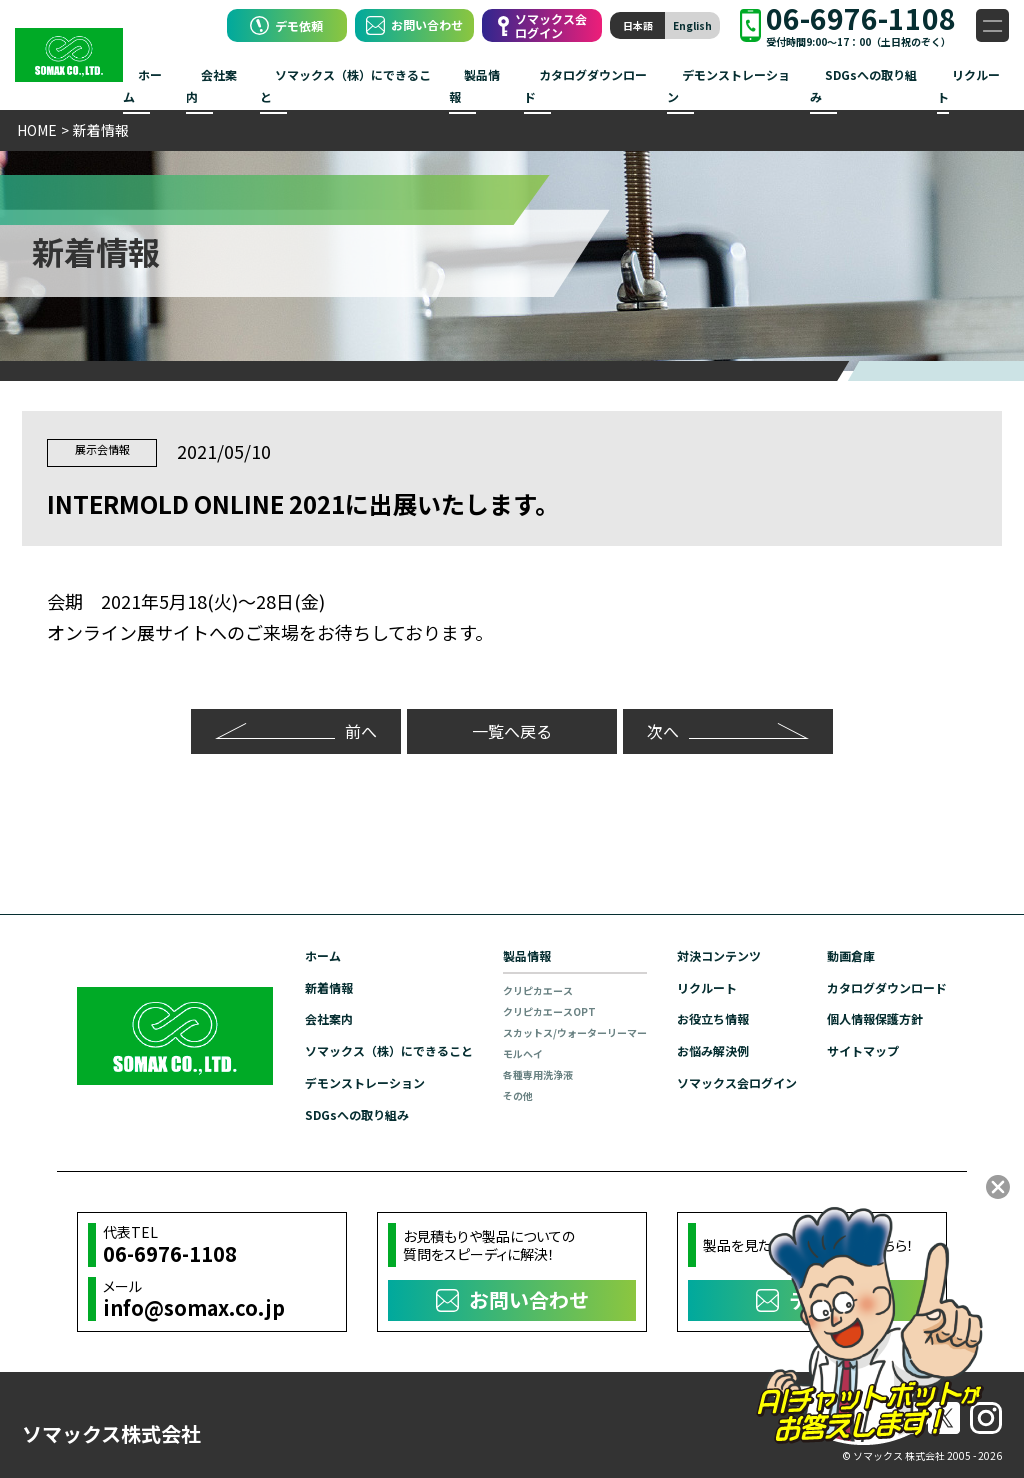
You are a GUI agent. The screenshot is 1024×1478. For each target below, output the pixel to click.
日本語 (638, 25)
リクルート (968, 85)
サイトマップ (863, 1048)
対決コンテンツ (719, 955)
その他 (518, 1094)
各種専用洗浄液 (538, 1073)
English (692, 25)
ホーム (142, 85)
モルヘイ (523, 1052)
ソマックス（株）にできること (345, 85)
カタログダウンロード (585, 85)
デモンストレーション (728, 85)
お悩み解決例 (713, 1048)
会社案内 (211, 85)
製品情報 (474, 85)
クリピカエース (538, 989)
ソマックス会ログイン (737, 1079)
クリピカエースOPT (549, 1010)
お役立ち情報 (713, 1017)
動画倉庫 (851, 955)
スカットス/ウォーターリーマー (575, 1031)
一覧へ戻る (512, 731)
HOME (37, 130)
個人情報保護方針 (875, 1017)
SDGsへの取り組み (863, 85)
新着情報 (329, 986)
